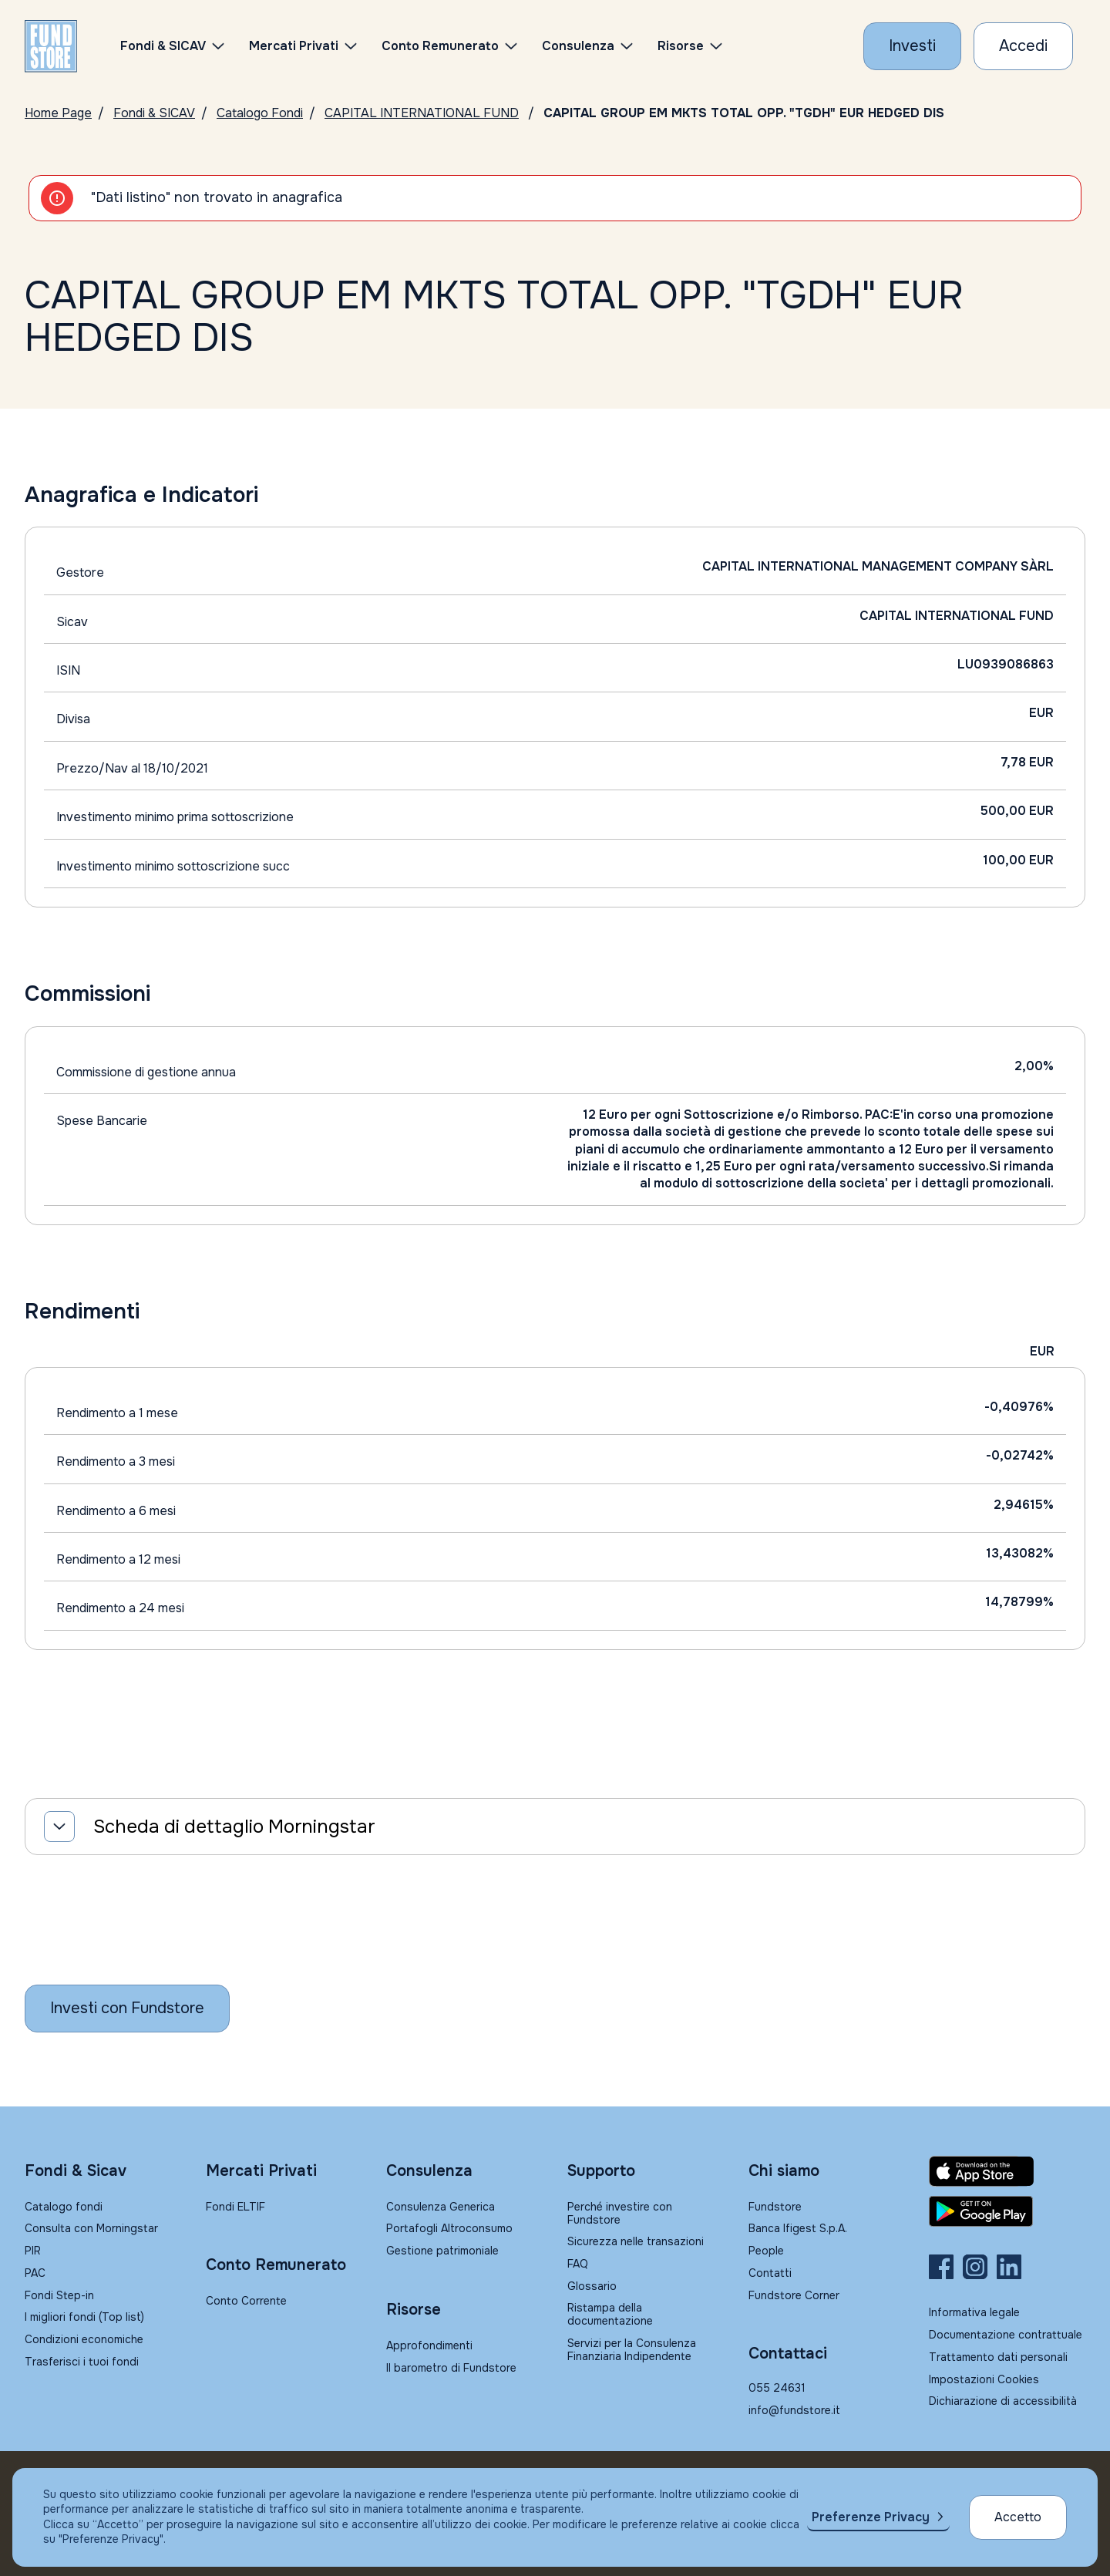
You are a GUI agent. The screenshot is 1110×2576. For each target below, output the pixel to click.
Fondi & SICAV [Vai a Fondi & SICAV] (154, 113)
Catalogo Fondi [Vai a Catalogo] (260, 113)
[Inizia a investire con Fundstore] (127, 2008)
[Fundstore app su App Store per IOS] (1007, 2171)
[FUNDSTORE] (51, 46)
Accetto (1017, 2517)
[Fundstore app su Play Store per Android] (1007, 2211)
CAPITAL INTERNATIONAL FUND (422, 113)
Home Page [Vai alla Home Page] (58, 113)
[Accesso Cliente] (1023, 46)
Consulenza (578, 46)
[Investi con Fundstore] (912, 46)
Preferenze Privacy (871, 2517)
